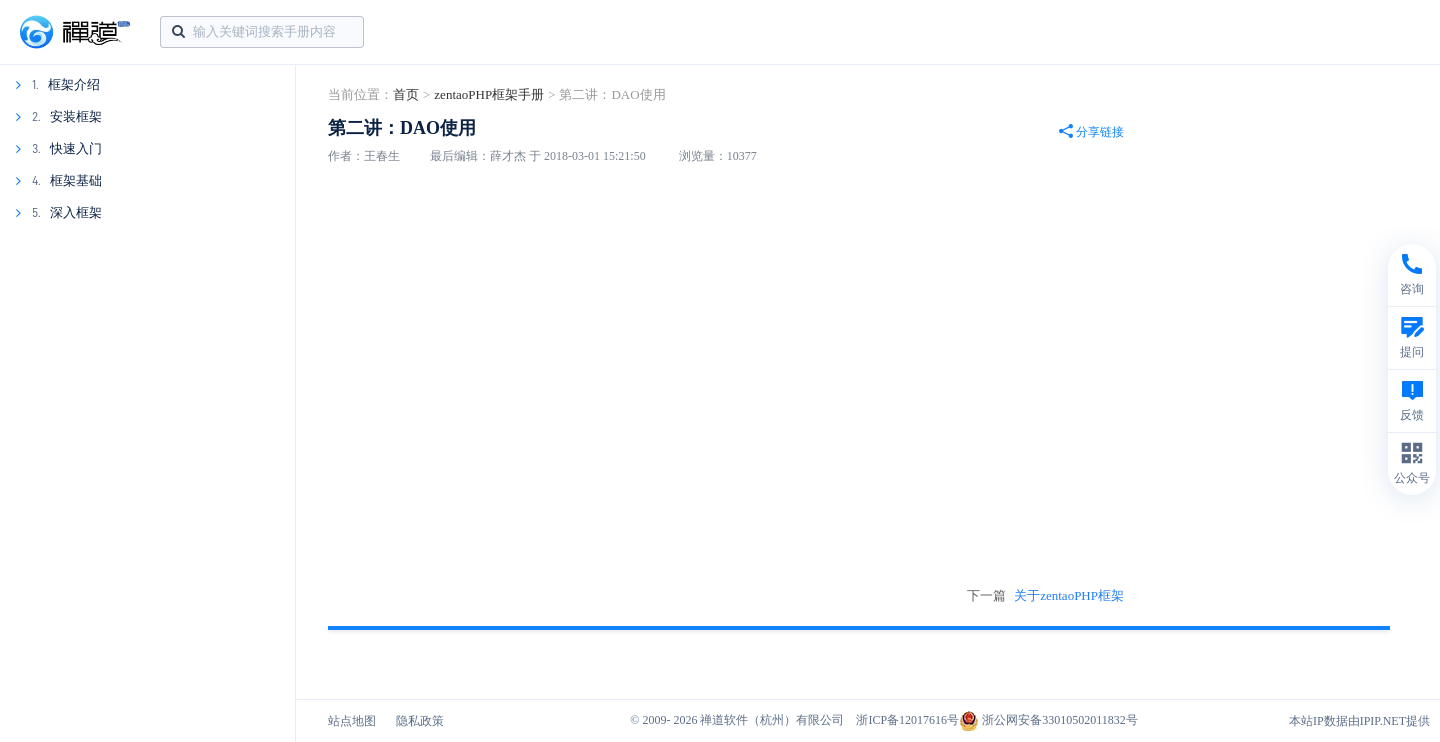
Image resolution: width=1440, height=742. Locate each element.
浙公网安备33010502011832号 (1048, 720)
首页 (406, 94)
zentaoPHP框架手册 (489, 94)
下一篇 (1045, 596)
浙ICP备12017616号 (907, 720)
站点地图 (352, 721)
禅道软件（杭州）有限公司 (772, 720)
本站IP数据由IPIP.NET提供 (1359, 721)
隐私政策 (420, 721)
